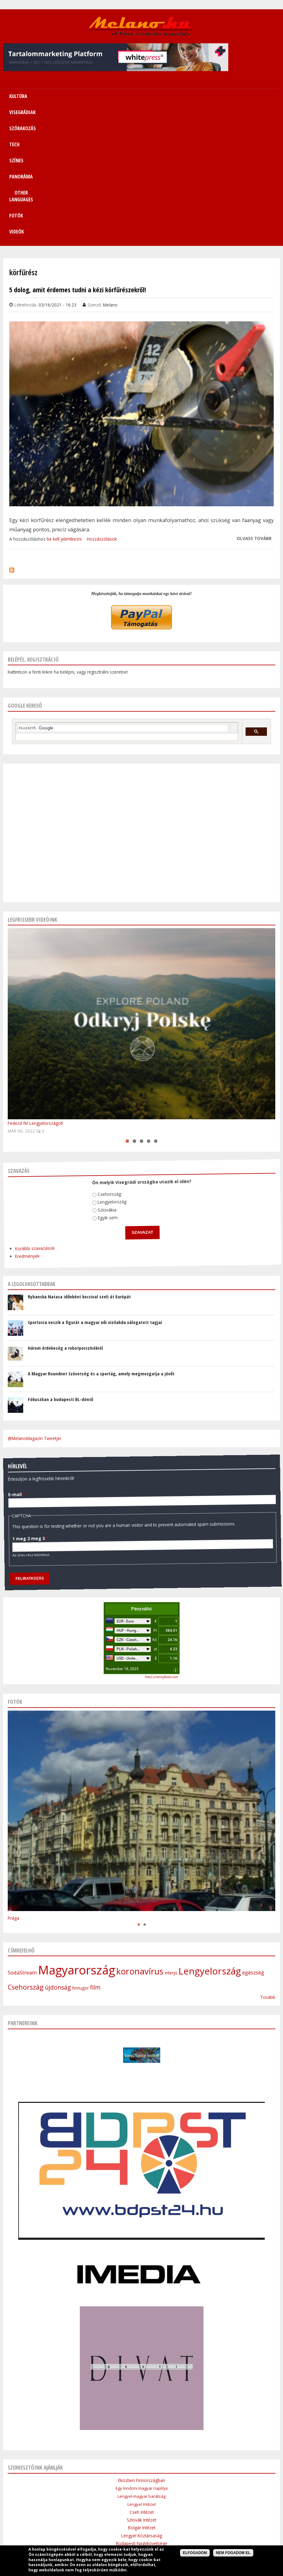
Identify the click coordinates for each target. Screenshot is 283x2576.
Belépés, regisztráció (33, 540)
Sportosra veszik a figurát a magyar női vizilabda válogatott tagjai (95, 1203)
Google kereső (25, 586)
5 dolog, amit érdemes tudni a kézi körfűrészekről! (77, 170)
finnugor (80, 1868)
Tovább (267, 1878)
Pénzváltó (141, 1489)
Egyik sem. (98, 1091)
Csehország (104, 1069)
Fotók (127, 112)
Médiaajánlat (125, 2507)
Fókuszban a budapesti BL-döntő (60, 1280)
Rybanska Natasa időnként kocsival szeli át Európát (79, 1177)
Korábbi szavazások (21, 1109)
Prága (13, 1799)
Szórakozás (99, 2492)
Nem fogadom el (233, 2553)
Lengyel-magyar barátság (141, 2377)
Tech (123, 2492)
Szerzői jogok (156, 2507)
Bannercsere (188, 2507)
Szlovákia (99, 1083)
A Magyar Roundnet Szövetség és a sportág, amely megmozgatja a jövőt (101, 1254)
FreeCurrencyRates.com (161, 1557)
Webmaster (180, 2522)
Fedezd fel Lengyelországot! (35, 1004)
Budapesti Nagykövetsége (141, 2424)
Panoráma (166, 2492)
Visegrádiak (69, 2492)
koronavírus (140, 1852)
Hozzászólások (102, 419)
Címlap (22, 2492)
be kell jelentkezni (64, 419)
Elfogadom (195, 2553)
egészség (253, 1853)
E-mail (12, 1352)
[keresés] (123, 609)
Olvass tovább (254, 419)
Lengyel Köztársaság (141, 2416)
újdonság (58, 1868)
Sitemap (233, 2492)
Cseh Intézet (142, 2393)
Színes (141, 2492)
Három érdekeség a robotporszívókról (65, 1228)
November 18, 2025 (122, 1549)
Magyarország (76, 1850)
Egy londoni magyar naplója (142, 2369)
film (95, 1868)
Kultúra (43, 2492)
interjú (171, 1853)
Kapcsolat (258, 2492)
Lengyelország (105, 1077)
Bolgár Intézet (141, 2408)
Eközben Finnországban (141, 2361)
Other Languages (201, 2492)
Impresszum (94, 2507)
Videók (155, 112)
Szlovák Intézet (141, 2400)
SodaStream (22, 1853)
